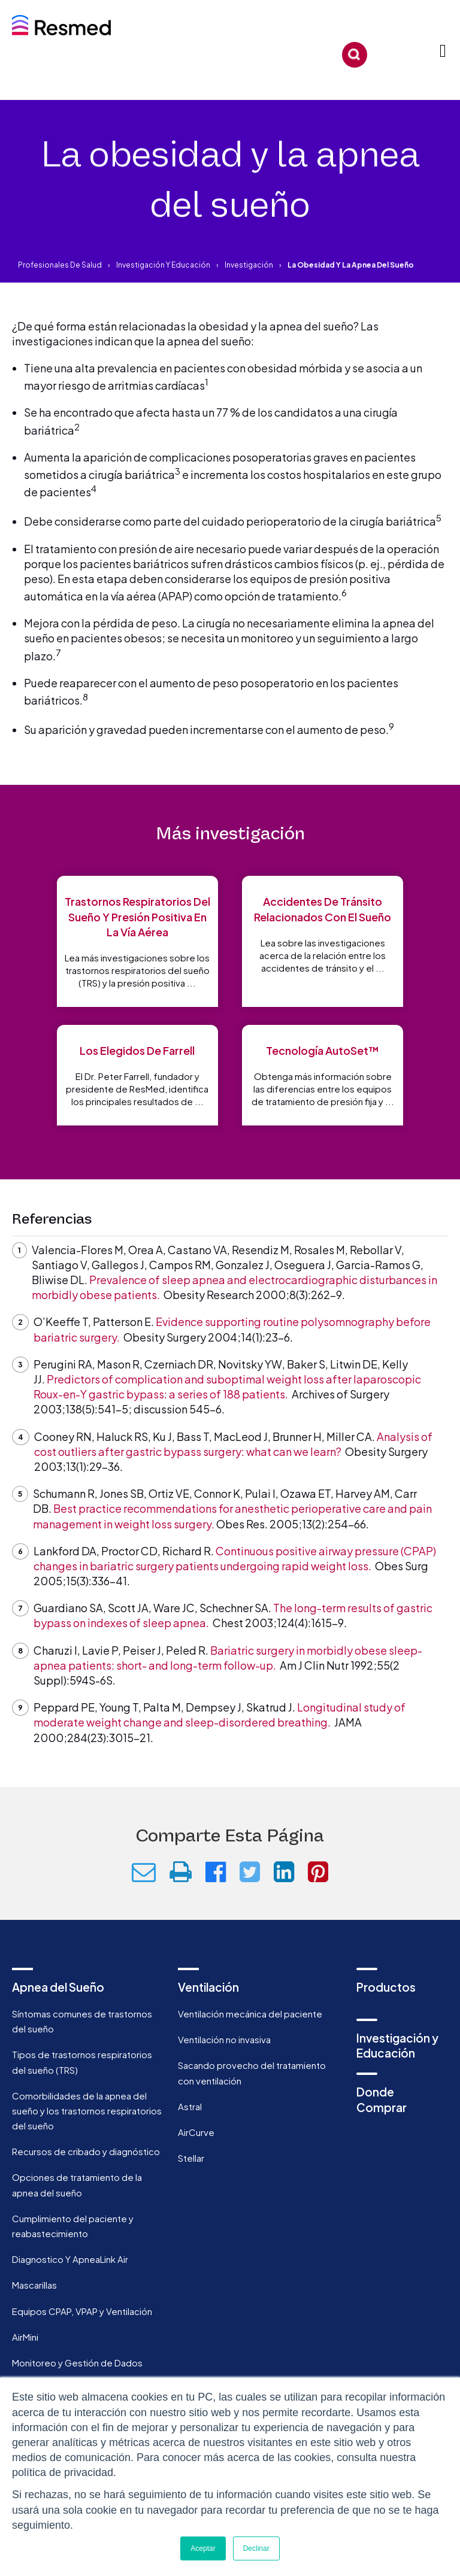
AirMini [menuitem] (25, 2337)
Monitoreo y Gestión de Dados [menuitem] (77, 2362)
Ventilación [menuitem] (208, 1987)
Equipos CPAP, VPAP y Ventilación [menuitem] (82, 2311)
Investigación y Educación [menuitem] (397, 2045)
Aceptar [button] (202, 2548)
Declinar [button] (256, 2548)
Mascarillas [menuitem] (34, 2284)
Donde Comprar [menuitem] (381, 2099)
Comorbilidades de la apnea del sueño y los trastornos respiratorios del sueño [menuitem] (87, 2110)
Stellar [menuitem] (191, 2158)
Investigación (249, 264)
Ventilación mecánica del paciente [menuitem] (250, 2013)
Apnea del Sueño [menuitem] (58, 1987)
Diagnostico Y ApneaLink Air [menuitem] (70, 2259)
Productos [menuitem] (386, 1987)
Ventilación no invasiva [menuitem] (224, 2039)
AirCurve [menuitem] (196, 2132)
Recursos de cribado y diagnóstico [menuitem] (86, 2151)
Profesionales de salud (60, 264)
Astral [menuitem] (190, 2106)
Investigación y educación (163, 264)
